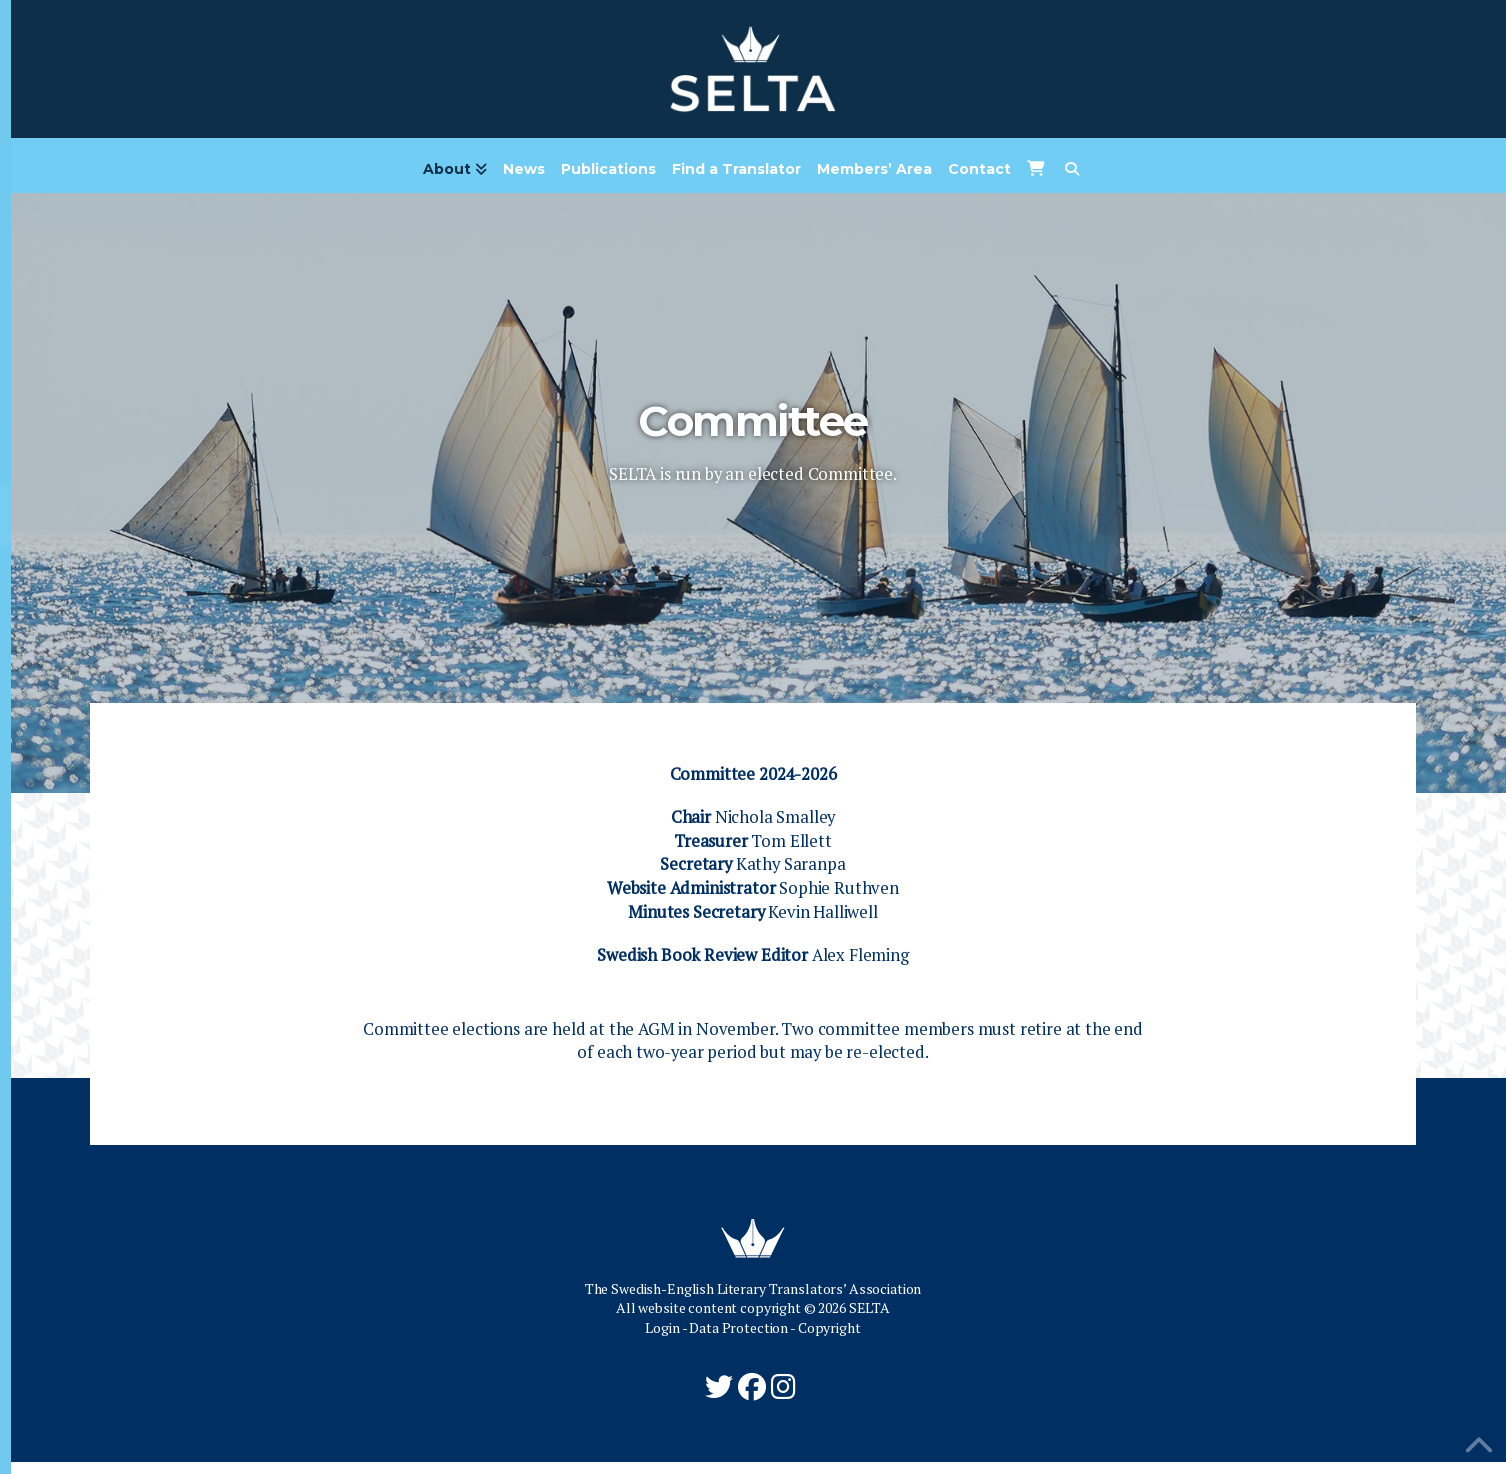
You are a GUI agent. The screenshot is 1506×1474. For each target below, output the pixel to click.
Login (662, 1339)
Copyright (829, 1339)
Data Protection (738, 1339)
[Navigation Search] (1071, 176)
